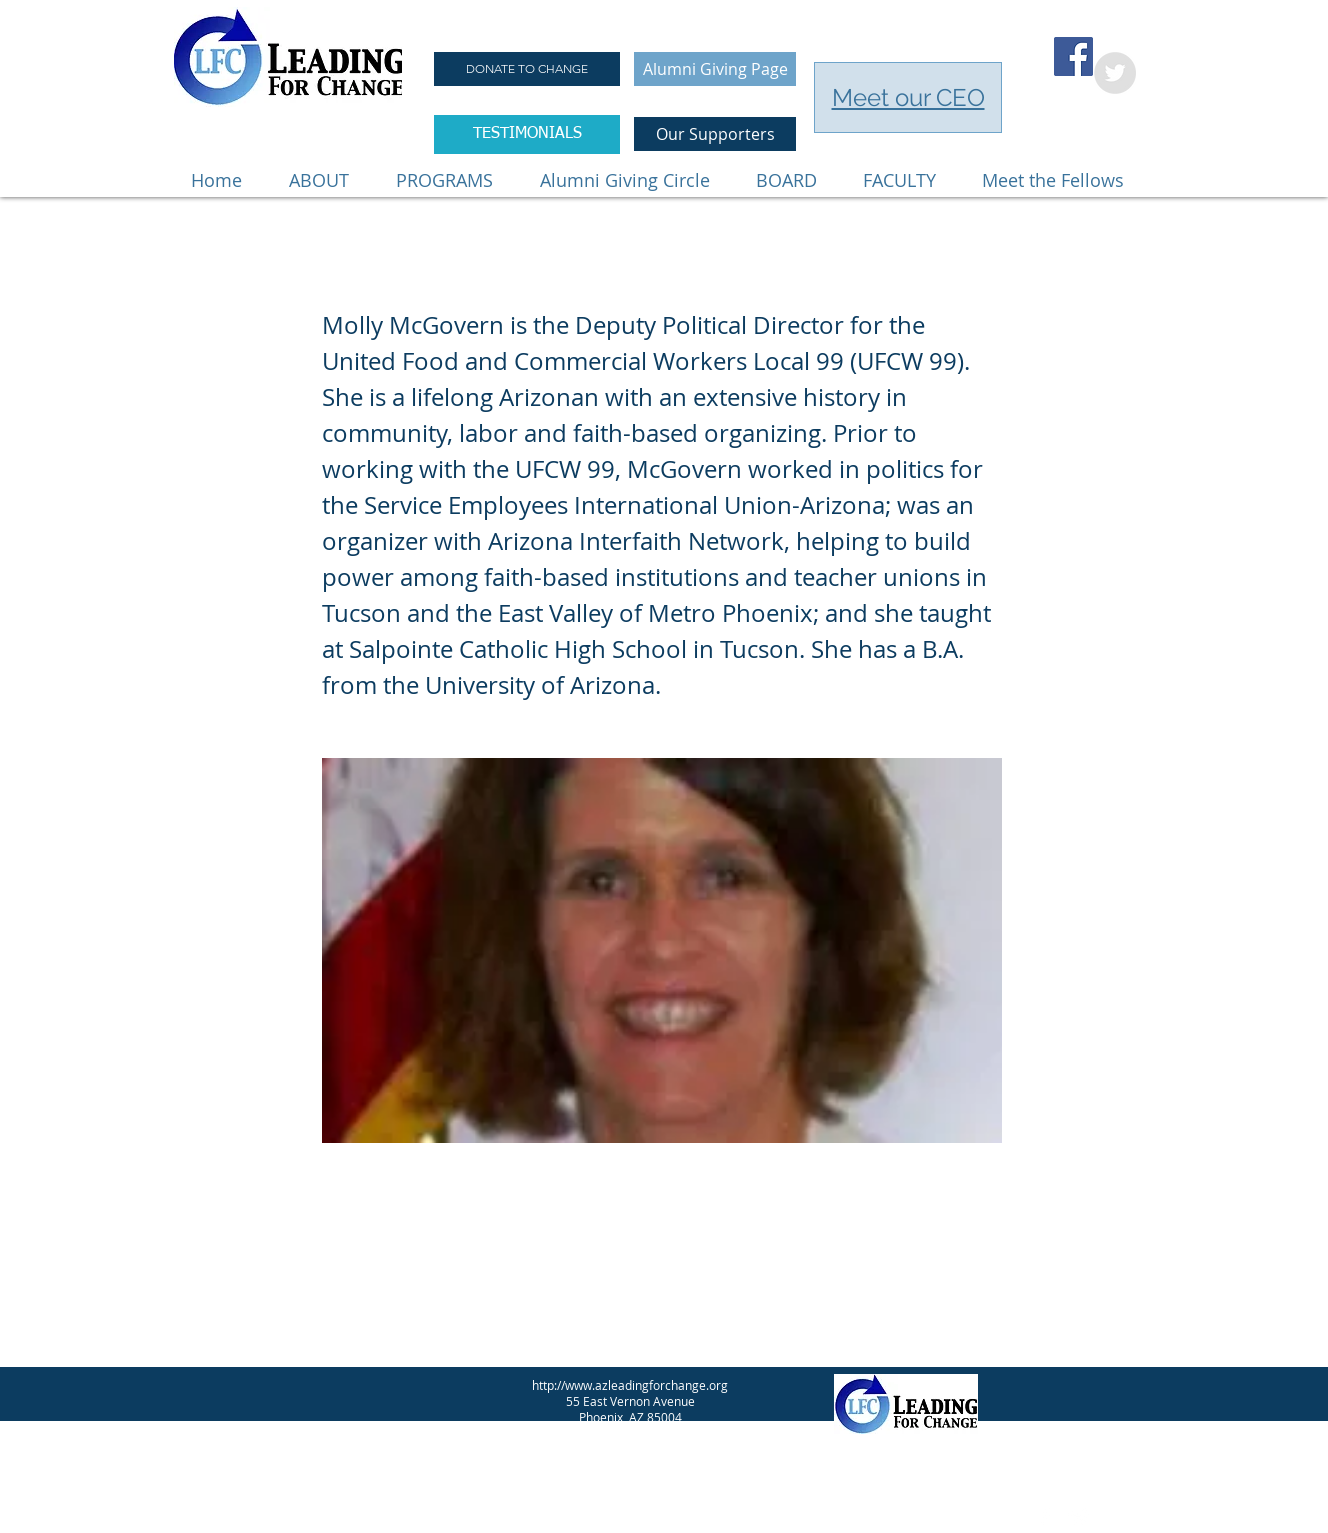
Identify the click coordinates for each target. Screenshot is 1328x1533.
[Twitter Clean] (1079, 1517)
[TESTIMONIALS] (527, 134)
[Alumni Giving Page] (715, 69)
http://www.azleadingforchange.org (630, 1385)
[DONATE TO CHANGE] (527, 69)
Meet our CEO (908, 97)
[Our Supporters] (715, 134)
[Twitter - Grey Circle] (1115, 73)
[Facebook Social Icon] (1073, 56)
